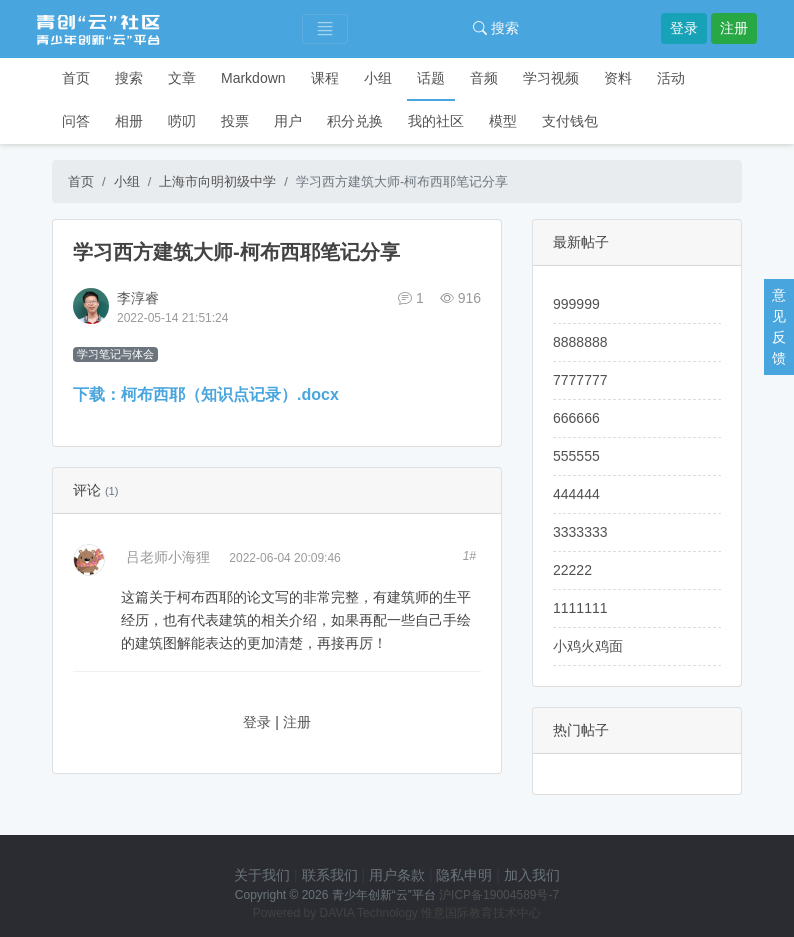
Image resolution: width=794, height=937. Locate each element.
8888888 (580, 342)
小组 (378, 78)
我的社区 (436, 121)
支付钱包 (570, 121)
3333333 (580, 532)
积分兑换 (355, 121)
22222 (572, 570)
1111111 (580, 608)
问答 (76, 121)
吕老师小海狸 (168, 557)
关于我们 (262, 875)
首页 (76, 78)
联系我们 (330, 875)
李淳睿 (138, 298)
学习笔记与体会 (115, 354)
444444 (576, 494)
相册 (129, 121)
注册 (734, 28)
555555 (576, 456)
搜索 (496, 28)
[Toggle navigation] (325, 29)
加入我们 (532, 875)
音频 (484, 78)
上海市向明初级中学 (217, 181)
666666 (576, 418)
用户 (288, 121)
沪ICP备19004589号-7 (499, 895)
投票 (235, 121)
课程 (325, 78)
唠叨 (182, 121)
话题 (431, 78)
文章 (182, 78)
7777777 (580, 380)
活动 (671, 78)
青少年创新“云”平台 (384, 895)
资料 (618, 78)
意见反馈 (779, 326)
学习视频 (551, 78)
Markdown (253, 78)
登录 (684, 28)
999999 (576, 304)
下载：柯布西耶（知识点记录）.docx (206, 394)
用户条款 (397, 875)
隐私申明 (464, 875)
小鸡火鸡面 (588, 646)
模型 (503, 121)
